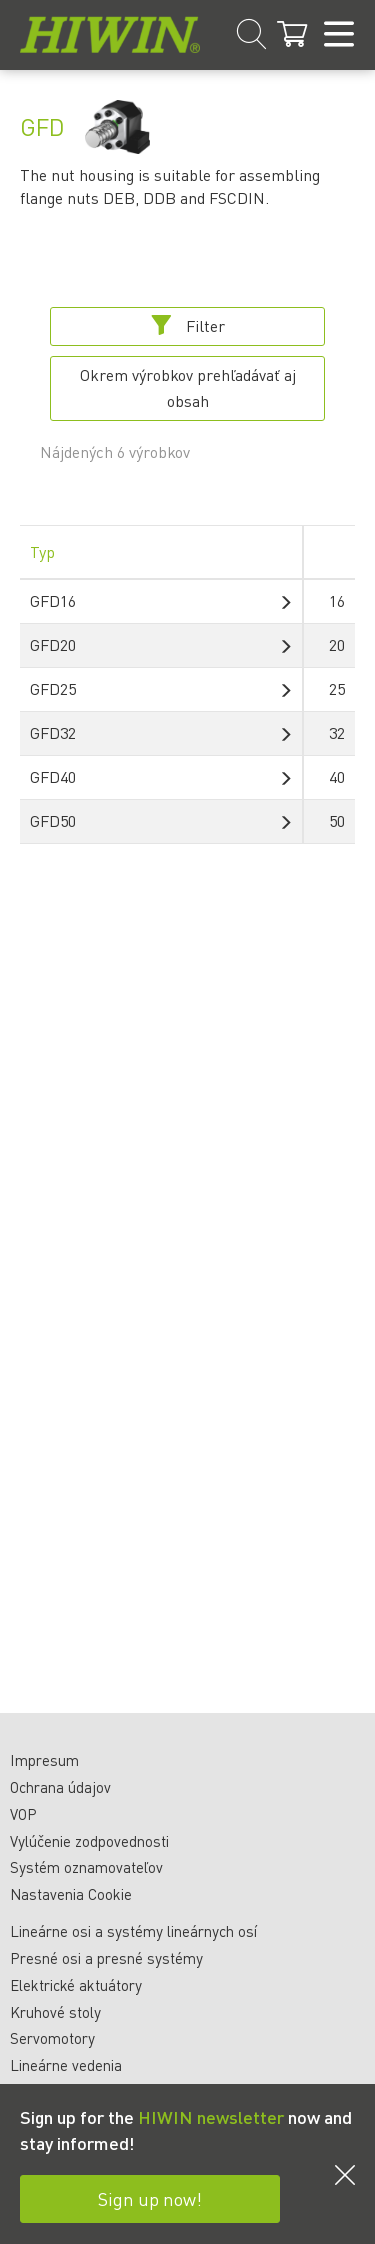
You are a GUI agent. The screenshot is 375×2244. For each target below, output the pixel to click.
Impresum (44, 1760)
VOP (23, 1814)
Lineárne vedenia (66, 2065)
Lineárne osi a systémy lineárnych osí (133, 1931)
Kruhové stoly (55, 2012)
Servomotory (52, 2038)
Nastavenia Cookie (71, 1894)
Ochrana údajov (60, 1787)
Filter (188, 325)
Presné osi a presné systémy (106, 1958)
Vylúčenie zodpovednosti (89, 1841)
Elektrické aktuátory (76, 1985)
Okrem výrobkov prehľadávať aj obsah (188, 387)
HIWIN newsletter (211, 2116)
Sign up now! (150, 2198)
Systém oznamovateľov (86, 1867)
